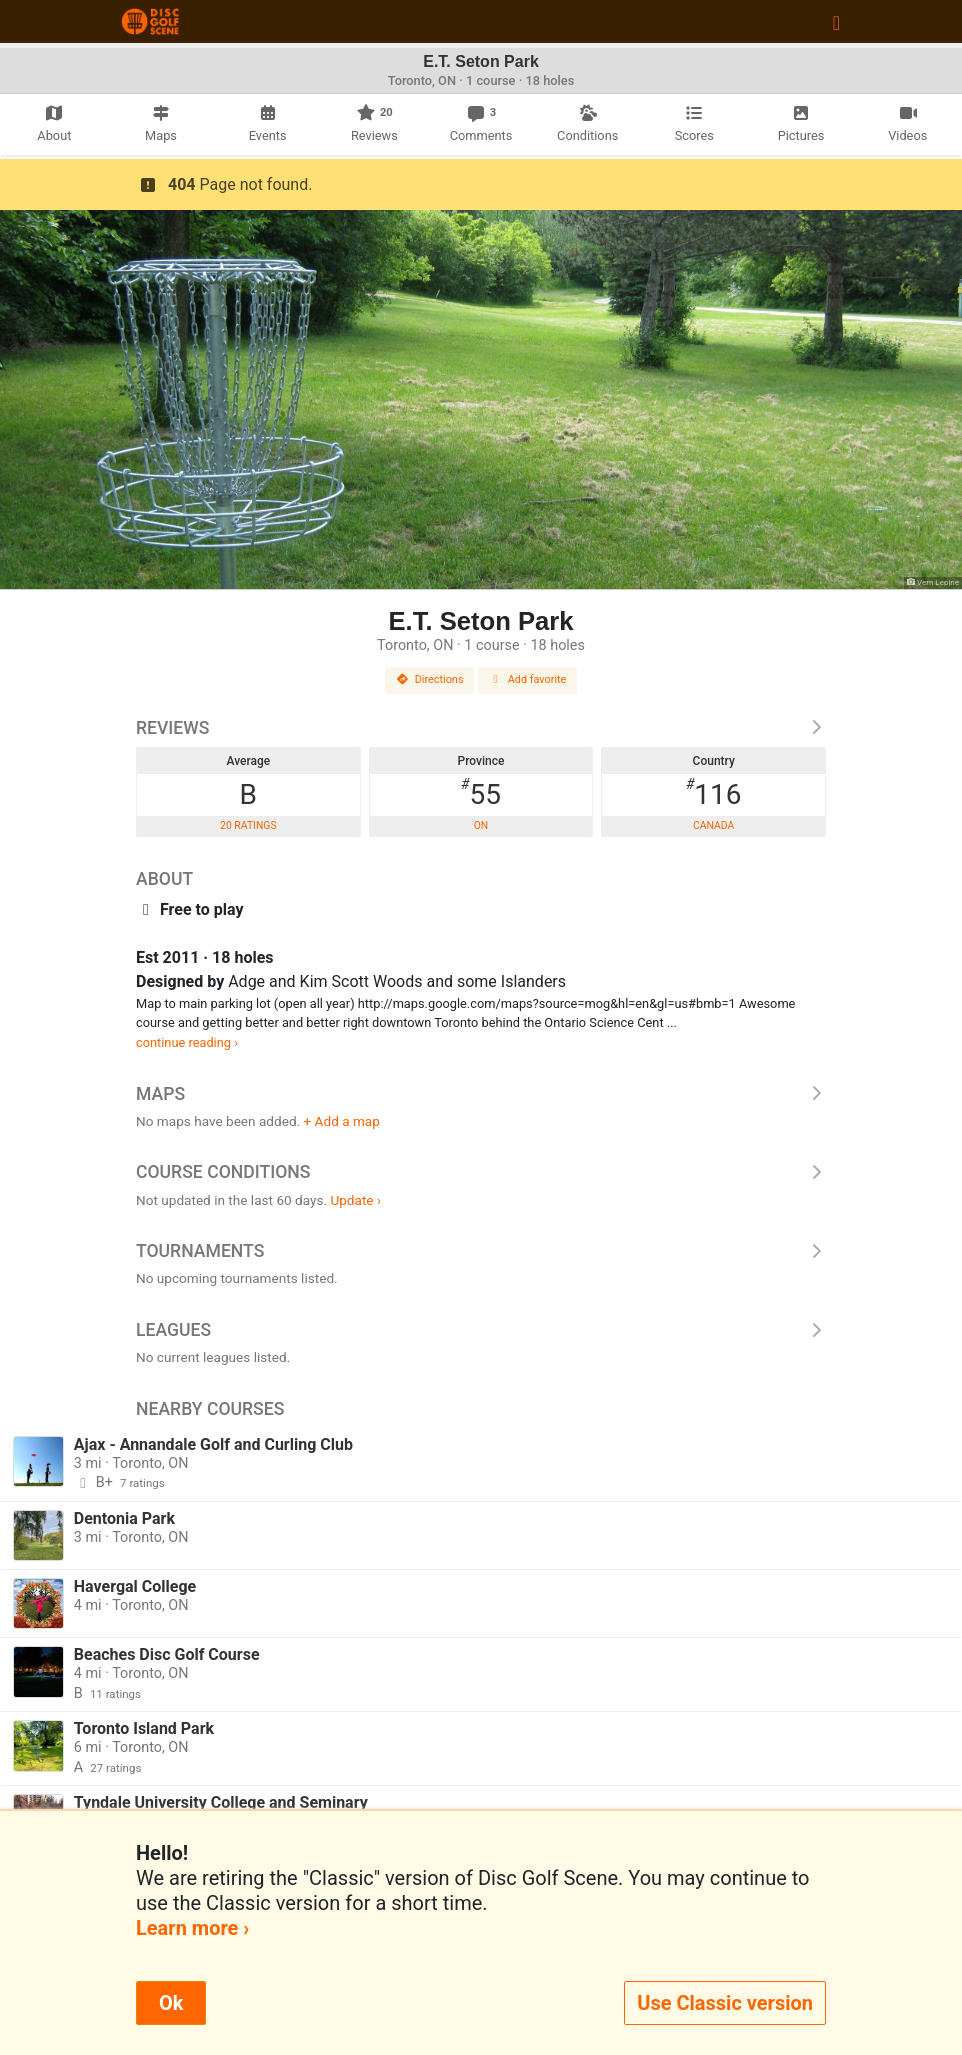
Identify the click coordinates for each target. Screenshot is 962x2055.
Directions (430, 679)
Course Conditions (481, 1172)
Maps (481, 1094)
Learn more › (192, 1928)
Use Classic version (725, 2003)
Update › (355, 1200)
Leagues (481, 1330)
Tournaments (481, 1251)
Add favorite (528, 679)
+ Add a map (342, 1121)
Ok (171, 2003)
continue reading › (187, 1042)
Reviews (481, 728)
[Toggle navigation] (836, 22)
